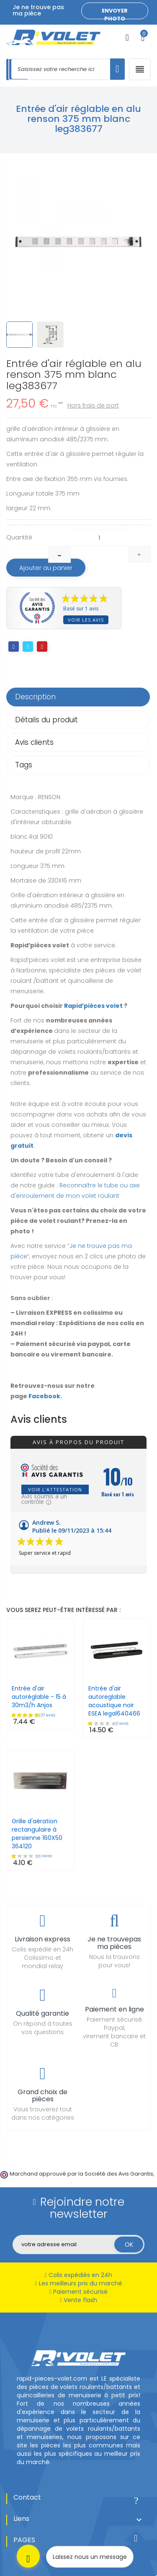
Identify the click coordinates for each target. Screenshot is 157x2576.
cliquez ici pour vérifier (40, 2181)
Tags (23, 765)
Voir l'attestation (55, 1489)
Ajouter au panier (45, 567)
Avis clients (34, 742)
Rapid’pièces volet (93, 1006)
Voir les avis (86, 620)
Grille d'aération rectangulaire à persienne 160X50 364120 (37, 1833)
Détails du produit (46, 720)
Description (35, 697)
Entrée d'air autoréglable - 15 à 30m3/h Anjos (39, 1696)
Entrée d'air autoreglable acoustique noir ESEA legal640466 (114, 1701)
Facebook (44, 1396)
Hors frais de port (93, 405)
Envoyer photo (115, 13)
